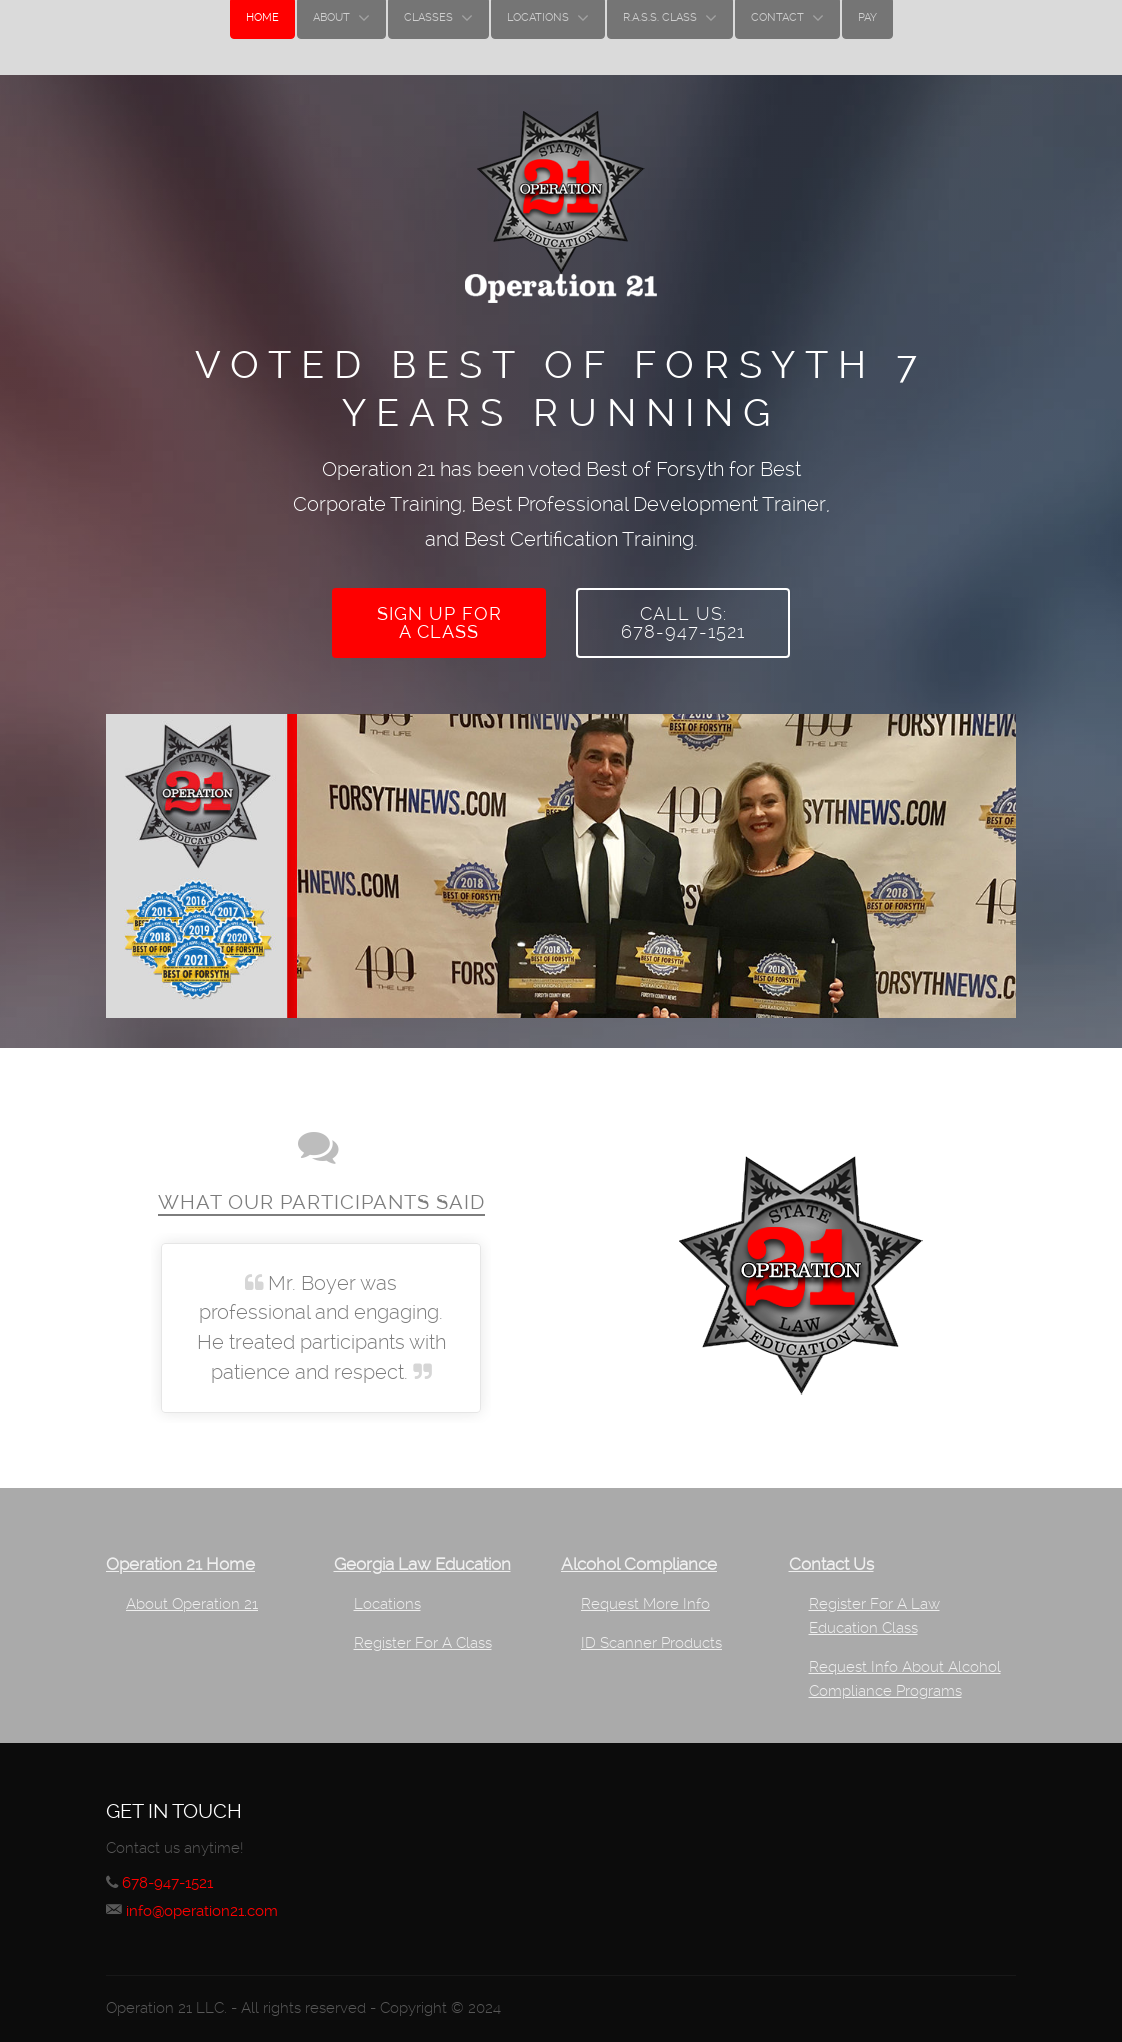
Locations (387, 1592)
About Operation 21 (192, 1592)
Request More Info (645, 1592)
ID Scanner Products (651, 1631)
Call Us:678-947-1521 (683, 616)
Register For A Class (423, 1631)
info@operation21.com (208, 1898)
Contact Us (831, 1552)
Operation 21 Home (180, 1552)
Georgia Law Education (422, 1552)
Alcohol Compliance (639, 1552)
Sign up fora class (439, 616)
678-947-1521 (173, 1869)
